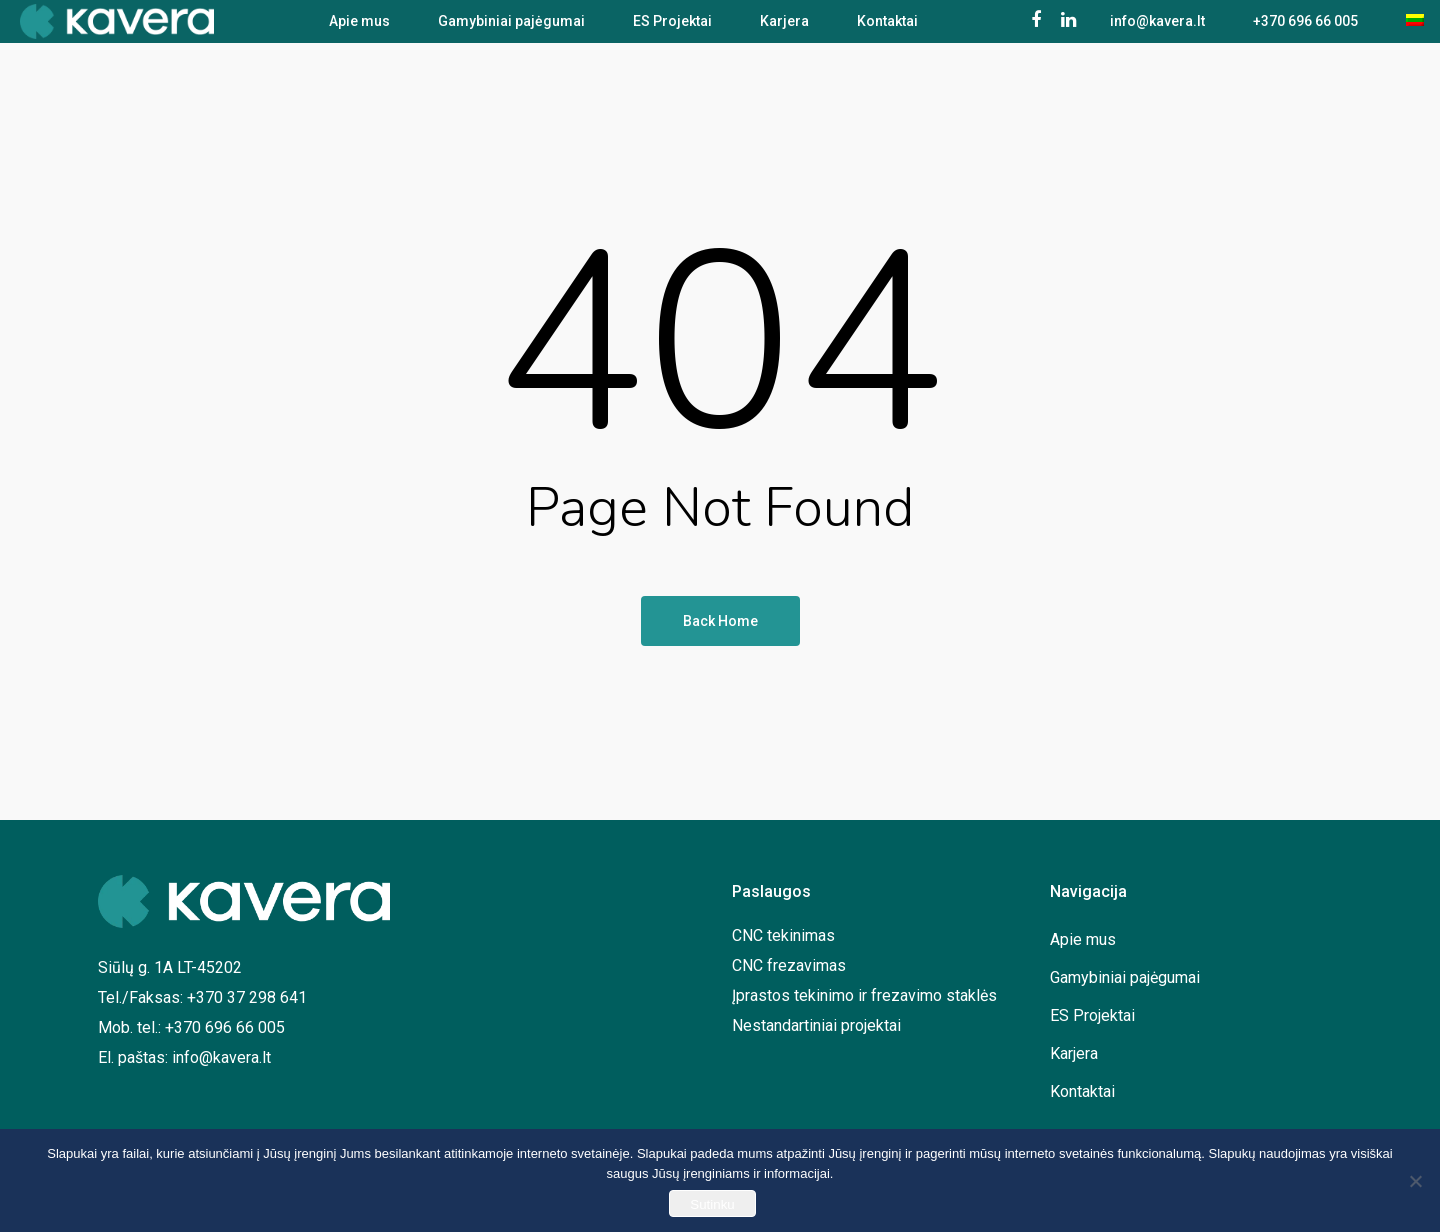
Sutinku (712, 1204)
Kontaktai (887, 28)
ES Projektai (672, 28)
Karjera (784, 28)
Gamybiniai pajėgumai (511, 28)
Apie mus (359, 28)
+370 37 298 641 (247, 997)
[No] (1415, 1181)
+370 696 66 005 (1305, 28)
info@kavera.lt (1157, 28)
